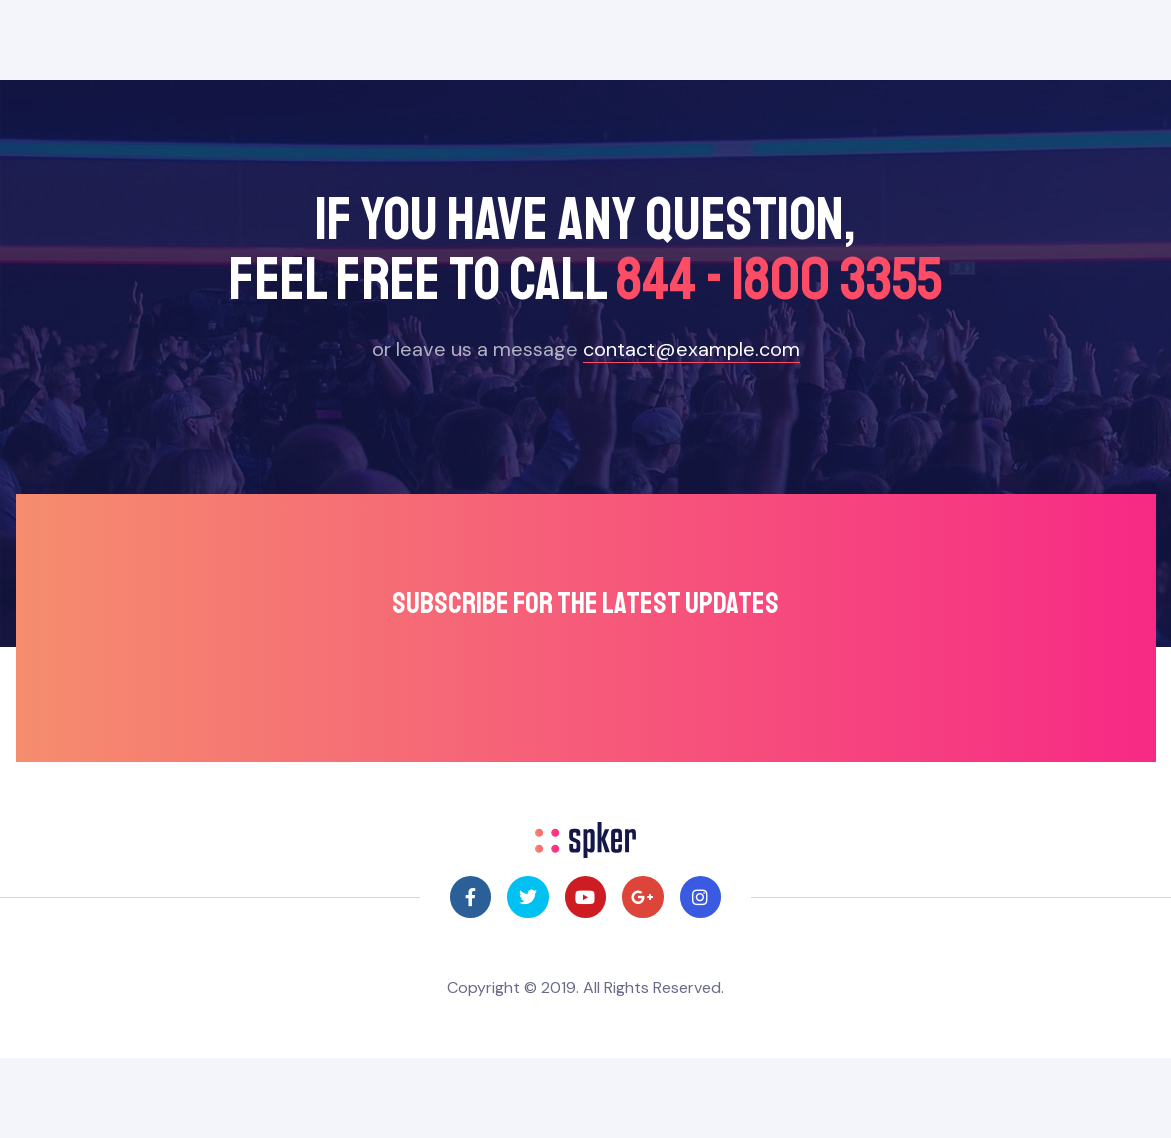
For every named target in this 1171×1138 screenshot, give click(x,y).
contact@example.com (691, 349)
